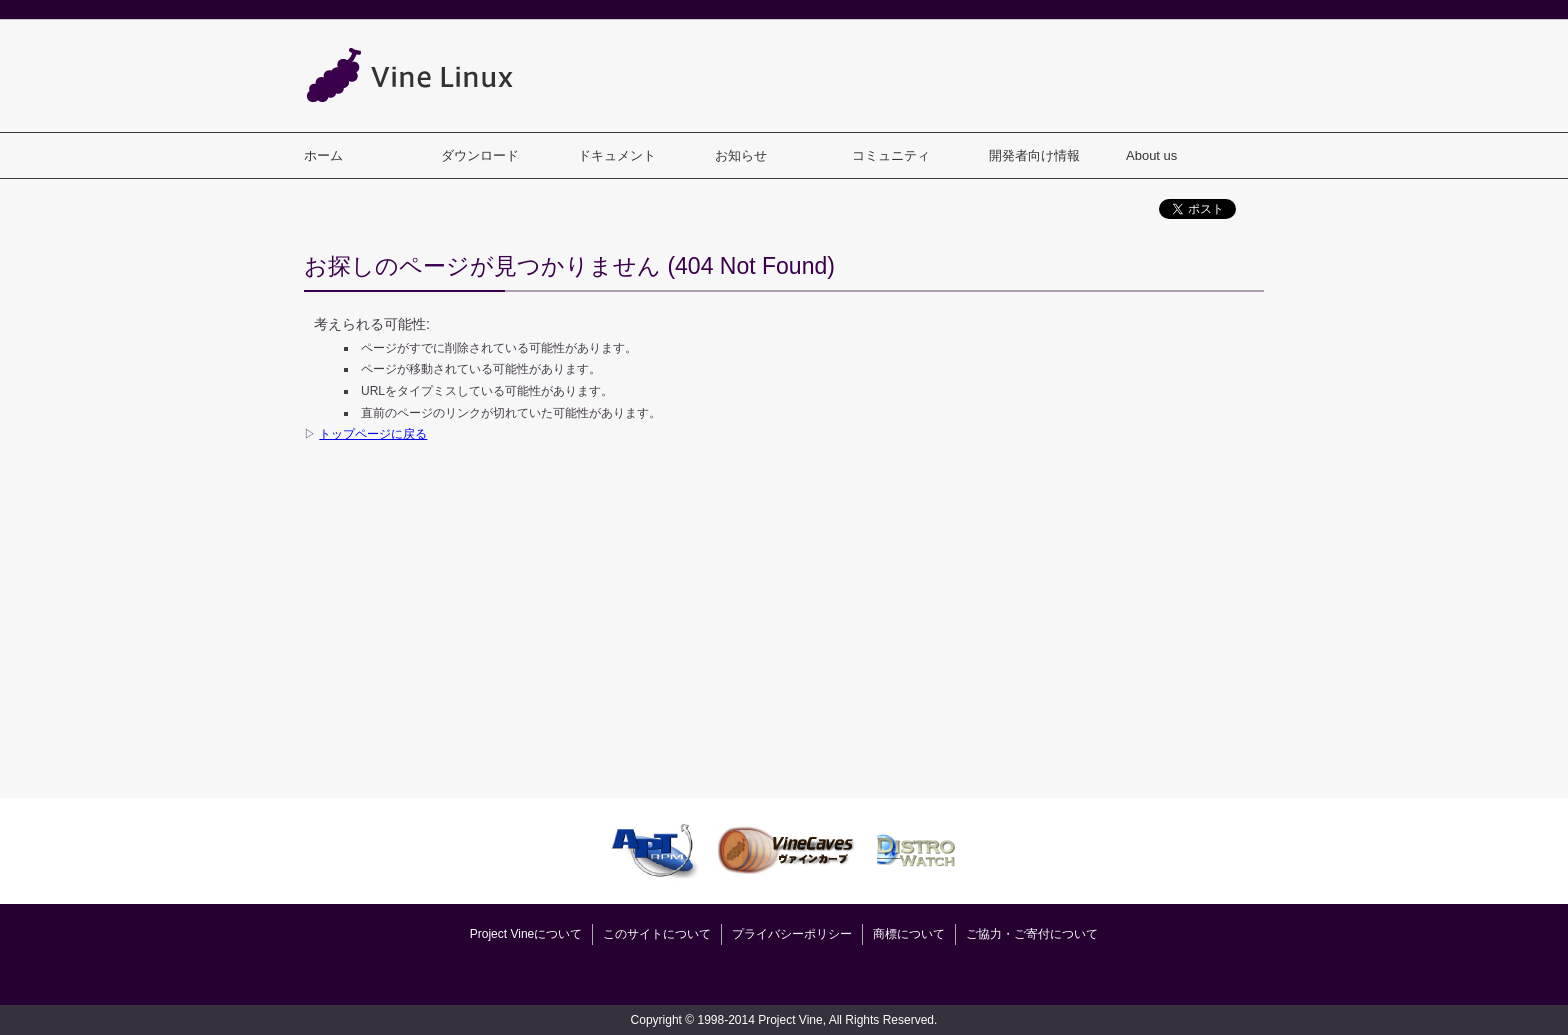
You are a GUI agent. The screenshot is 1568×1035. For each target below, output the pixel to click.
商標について (909, 934)
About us (1151, 155)
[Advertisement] (900, 75)
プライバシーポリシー (792, 934)
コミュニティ (891, 155)
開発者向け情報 (1034, 155)
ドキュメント (617, 155)
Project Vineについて (526, 934)
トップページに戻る (373, 434)
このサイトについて (657, 934)
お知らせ (741, 155)
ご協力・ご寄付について (1032, 934)
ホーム (323, 155)
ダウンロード (480, 155)
